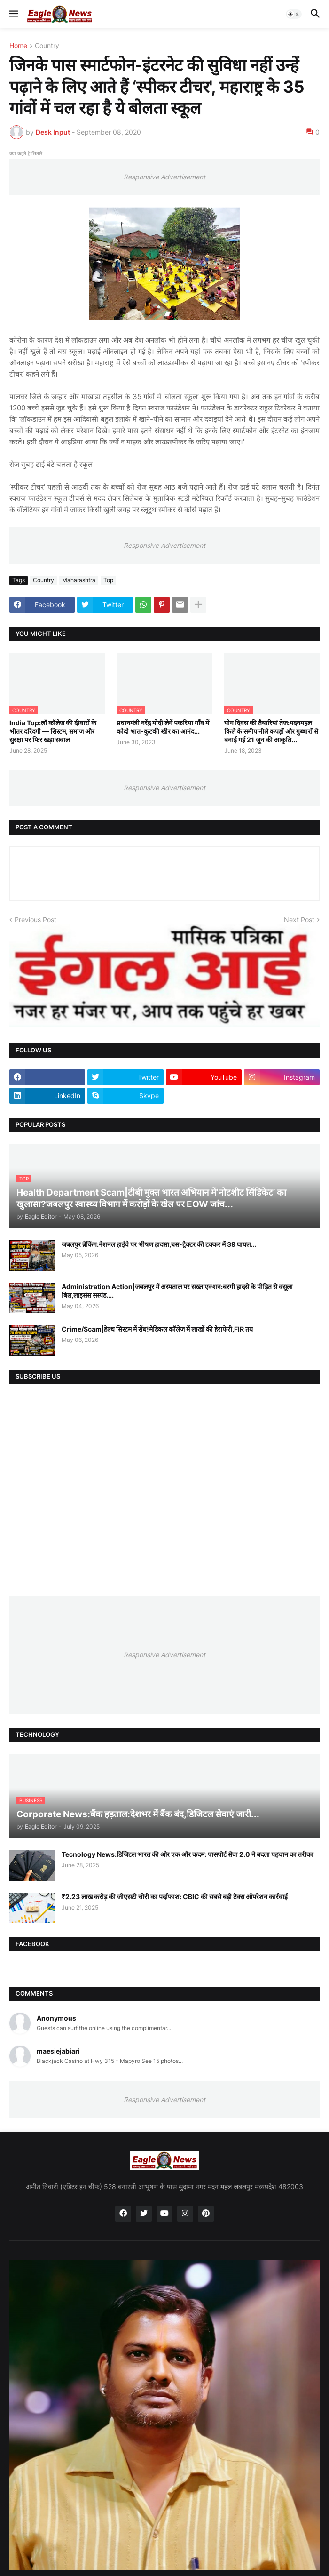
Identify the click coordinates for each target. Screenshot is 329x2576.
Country (47, 45)
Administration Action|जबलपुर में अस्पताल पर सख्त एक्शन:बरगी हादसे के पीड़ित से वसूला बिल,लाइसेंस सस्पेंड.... (177, 1291)
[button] (13, 14)
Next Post (299, 919)
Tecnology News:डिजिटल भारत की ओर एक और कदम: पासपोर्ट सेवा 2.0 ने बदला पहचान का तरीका (187, 1854)
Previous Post (35, 919)
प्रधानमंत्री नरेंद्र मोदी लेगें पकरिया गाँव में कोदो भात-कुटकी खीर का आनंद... (163, 727)
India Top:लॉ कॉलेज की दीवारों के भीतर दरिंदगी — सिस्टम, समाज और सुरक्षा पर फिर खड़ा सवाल (52, 731)
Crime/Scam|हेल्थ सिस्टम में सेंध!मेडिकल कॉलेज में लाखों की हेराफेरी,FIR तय (157, 1329)
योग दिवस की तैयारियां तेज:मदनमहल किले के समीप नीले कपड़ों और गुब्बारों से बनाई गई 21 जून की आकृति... (271, 731)
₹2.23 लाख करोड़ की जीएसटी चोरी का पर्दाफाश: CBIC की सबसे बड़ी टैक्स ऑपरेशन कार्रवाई (175, 1897)
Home (18, 45)
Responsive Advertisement (164, 177)
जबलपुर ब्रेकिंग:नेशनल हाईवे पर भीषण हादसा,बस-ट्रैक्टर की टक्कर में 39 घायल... (159, 1244)
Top (108, 580)
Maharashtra (78, 580)
